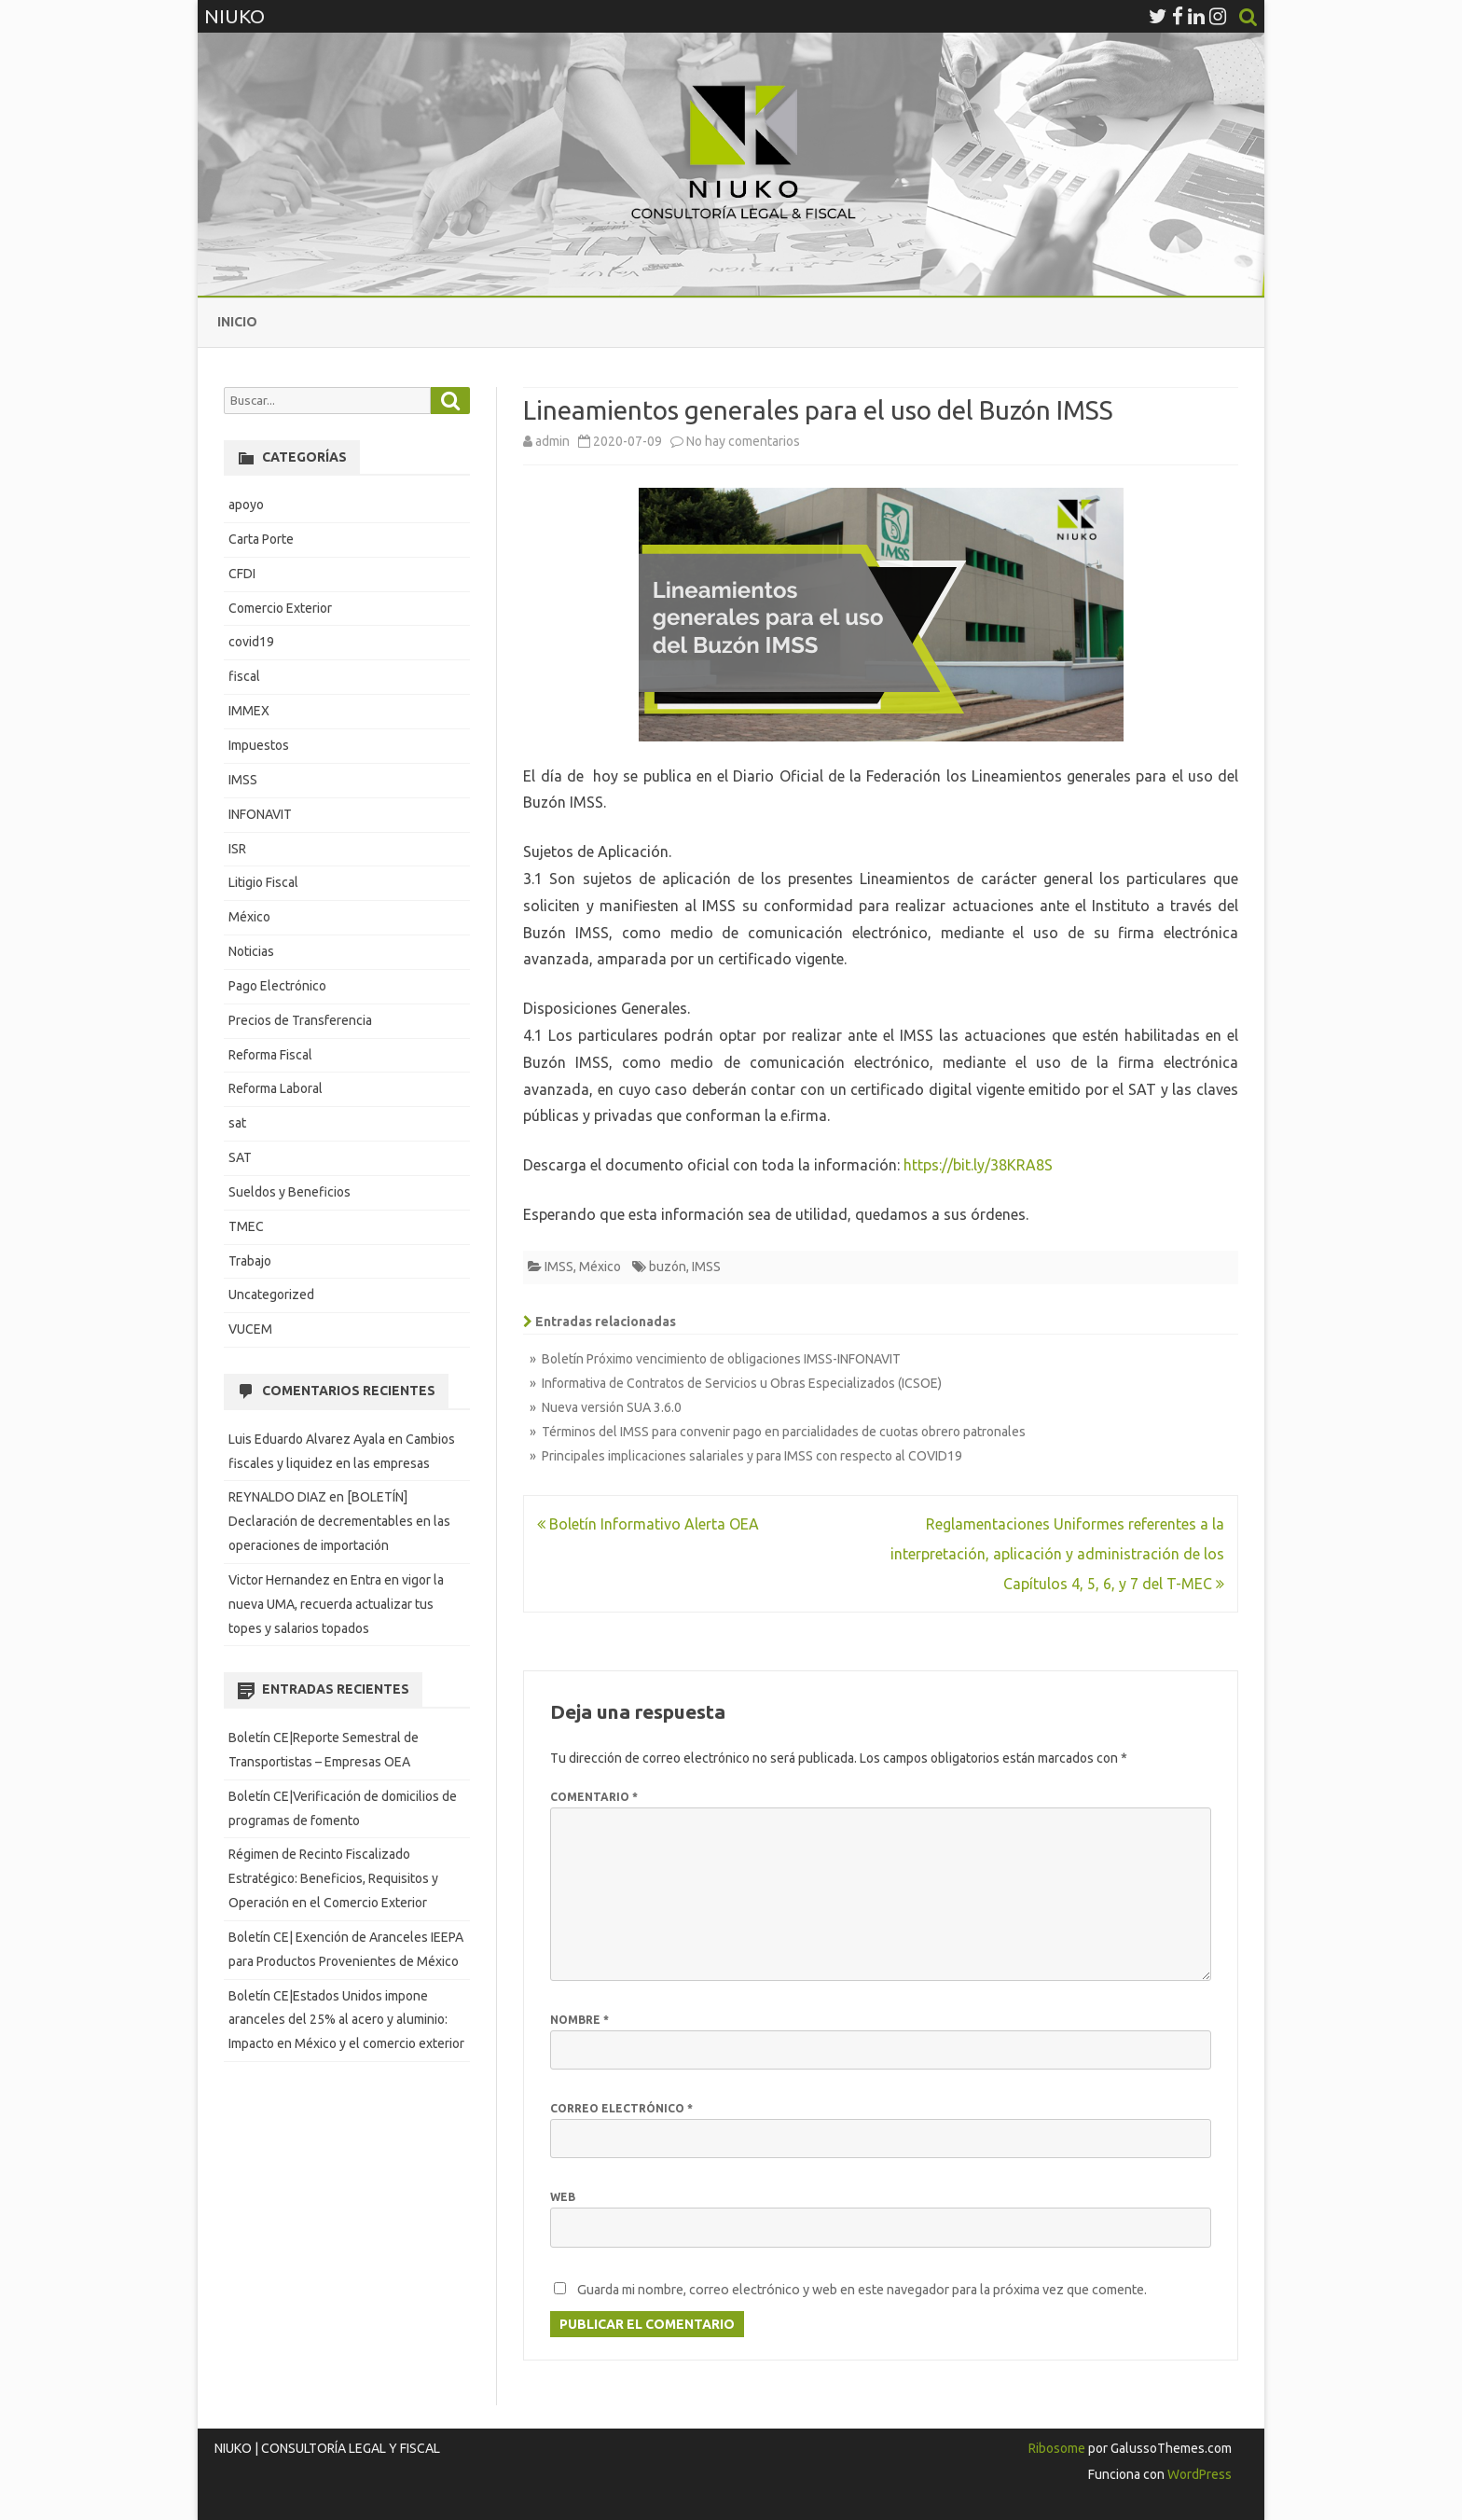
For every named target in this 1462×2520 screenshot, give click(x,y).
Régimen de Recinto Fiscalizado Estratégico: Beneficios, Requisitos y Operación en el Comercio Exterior (333, 1878)
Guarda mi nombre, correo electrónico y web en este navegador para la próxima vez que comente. (862, 2289)
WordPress (1198, 2474)
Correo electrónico (621, 2108)
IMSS (559, 1266)
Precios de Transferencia (300, 1020)
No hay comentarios (743, 441)
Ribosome (1056, 2448)
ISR (237, 848)
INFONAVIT (260, 814)
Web (562, 2197)
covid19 (251, 641)
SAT (240, 1157)
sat (237, 1122)
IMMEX (248, 710)
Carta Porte (261, 539)
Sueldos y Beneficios (289, 1191)
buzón (667, 1266)
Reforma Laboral (275, 1088)
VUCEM (250, 1329)
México (600, 1266)
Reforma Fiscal (270, 1054)
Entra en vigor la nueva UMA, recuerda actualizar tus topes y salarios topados (336, 1604)
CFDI (241, 573)
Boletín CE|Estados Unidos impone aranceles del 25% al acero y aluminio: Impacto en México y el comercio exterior (346, 2020)
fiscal (244, 676)
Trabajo (249, 1260)
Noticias (251, 951)
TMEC (246, 1226)
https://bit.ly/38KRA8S (978, 1164)
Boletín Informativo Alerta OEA (648, 1524)
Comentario (594, 1797)
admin (552, 441)
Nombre (579, 2020)
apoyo (246, 504)
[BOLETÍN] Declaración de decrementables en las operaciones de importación (339, 1521)
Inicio (237, 321)
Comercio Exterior (280, 608)
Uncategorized (271, 1294)
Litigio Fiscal (263, 882)
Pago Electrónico (277, 985)
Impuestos (258, 745)
